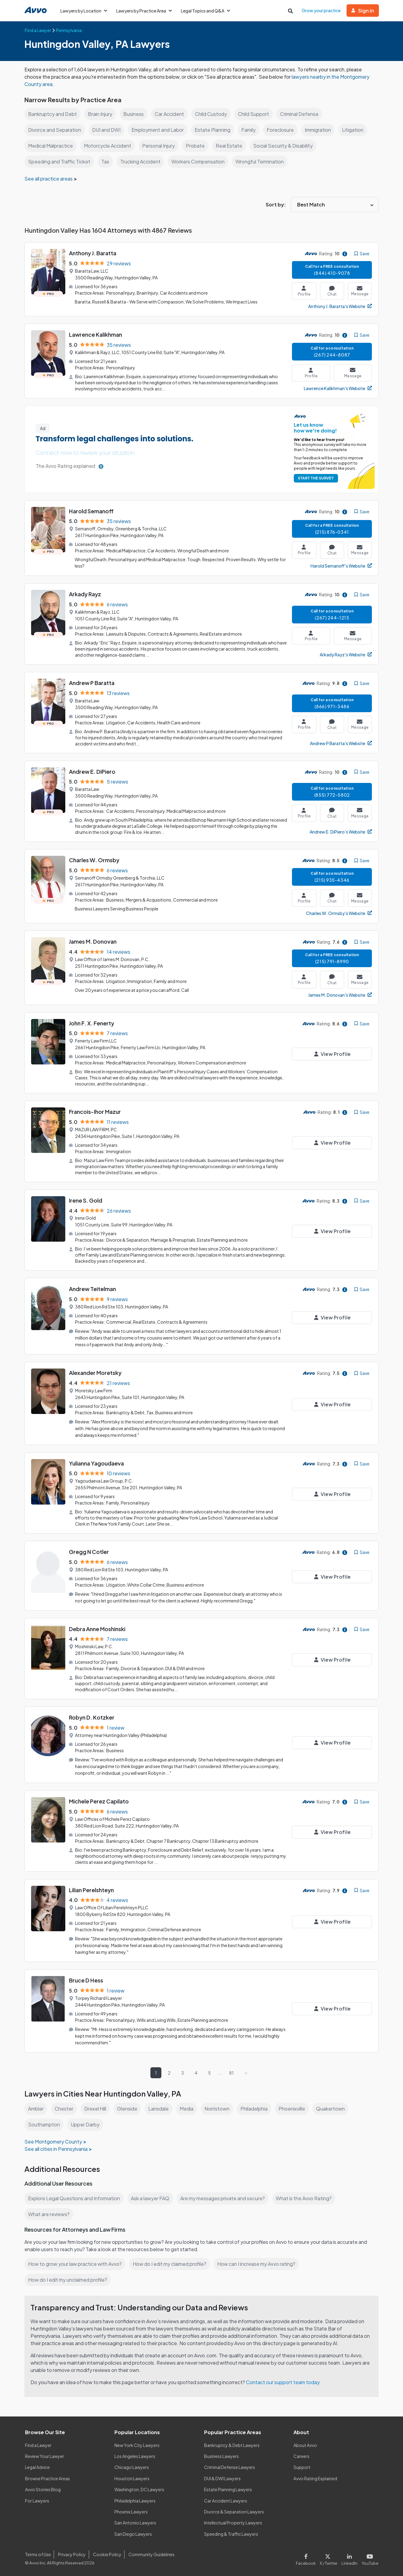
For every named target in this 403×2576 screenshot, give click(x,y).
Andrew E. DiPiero (92, 771)
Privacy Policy (71, 2554)
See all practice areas (49, 178)
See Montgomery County (53, 2141)
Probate (198, 145)
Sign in (363, 10)
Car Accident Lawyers (226, 2500)
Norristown (220, 2108)
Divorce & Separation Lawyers (234, 2511)
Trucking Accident (140, 161)
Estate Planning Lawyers (228, 2489)
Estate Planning (214, 130)
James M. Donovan (93, 941)
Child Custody (212, 114)
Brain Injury (100, 114)
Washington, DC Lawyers (139, 2489)
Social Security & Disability (285, 145)
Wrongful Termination (262, 161)
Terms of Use (38, 2554)
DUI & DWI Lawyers (223, 2478)
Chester (65, 2108)
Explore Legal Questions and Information (74, 2198)
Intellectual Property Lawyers (233, 2522)
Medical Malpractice (51, 145)
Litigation (358, 130)
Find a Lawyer (38, 2445)
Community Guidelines (150, 2554)
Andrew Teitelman (92, 1288)
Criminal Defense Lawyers (230, 2467)
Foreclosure (283, 130)
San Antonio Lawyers (135, 2522)
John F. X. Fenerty (92, 1023)
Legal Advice (38, 2467)
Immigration (322, 130)
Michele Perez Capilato (99, 1801)
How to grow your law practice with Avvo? (75, 2264)
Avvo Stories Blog (42, 2489)
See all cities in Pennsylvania (56, 2149)
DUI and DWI (107, 130)
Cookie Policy (106, 2554)
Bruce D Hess (86, 1980)
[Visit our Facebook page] (308, 2558)
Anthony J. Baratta (93, 253)
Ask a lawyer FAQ (151, 2198)
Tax (105, 161)
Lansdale (160, 2108)
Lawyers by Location (84, 10)
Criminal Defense (302, 114)
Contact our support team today (284, 2382)
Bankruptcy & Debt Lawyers (232, 2445)
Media (189, 2108)
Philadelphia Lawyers (135, 2500)
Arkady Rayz (85, 593)
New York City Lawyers (137, 2445)
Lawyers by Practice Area (145, 10)
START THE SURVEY (315, 478)
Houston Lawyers (131, 2478)
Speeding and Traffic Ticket (59, 161)
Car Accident (170, 114)
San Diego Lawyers (133, 2534)
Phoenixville (296, 2108)
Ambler (36, 2108)
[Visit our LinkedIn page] (350, 2558)
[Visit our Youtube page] (369, 2558)
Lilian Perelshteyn (92, 1889)
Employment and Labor (159, 130)
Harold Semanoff (91, 511)
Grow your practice (321, 10)
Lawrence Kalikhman (96, 334)
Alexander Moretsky (95, 1372)
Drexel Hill (96, 2108)
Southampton (44, 2124)
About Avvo (305, 2445)
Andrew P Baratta (92, 682)
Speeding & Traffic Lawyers (231, 2534)
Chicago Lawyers (131, 2467)
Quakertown (335, 2108)
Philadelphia (258, 2108)
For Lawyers (37, 2500)
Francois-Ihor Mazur (95, 1111)
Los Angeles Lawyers (135, 2456)
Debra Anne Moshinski (98, 1628)
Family (250, 130)
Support (301, 2467)
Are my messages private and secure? (225, 2198)
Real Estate (231, 145)
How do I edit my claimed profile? (171, 2264)
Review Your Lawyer (44, 2456)
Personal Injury (161, 145)
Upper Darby (85, 2124)
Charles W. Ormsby (94, 859)
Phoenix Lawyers (131, 2511)
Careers (301, 2456)
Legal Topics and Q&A (207, 10)
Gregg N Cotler (89, 1551)
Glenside (128, 2108)
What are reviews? (49, 2214)
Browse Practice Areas (47, 2478)
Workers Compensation (199, 161)
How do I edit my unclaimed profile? (68, 2279)
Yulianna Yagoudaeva (97, 1463)
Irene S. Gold (86, 1200)
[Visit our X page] (330, 2558)
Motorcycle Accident (110, 145)
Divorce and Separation (55, 130)
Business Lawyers (221, 2456)
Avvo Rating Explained (315, 2478)
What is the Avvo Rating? (306, 2198)
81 (231, 2073)
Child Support (256, 114)
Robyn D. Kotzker (91, 1717)
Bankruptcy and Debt (52, 114)
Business (134, 114)
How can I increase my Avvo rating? (259, 2264)
